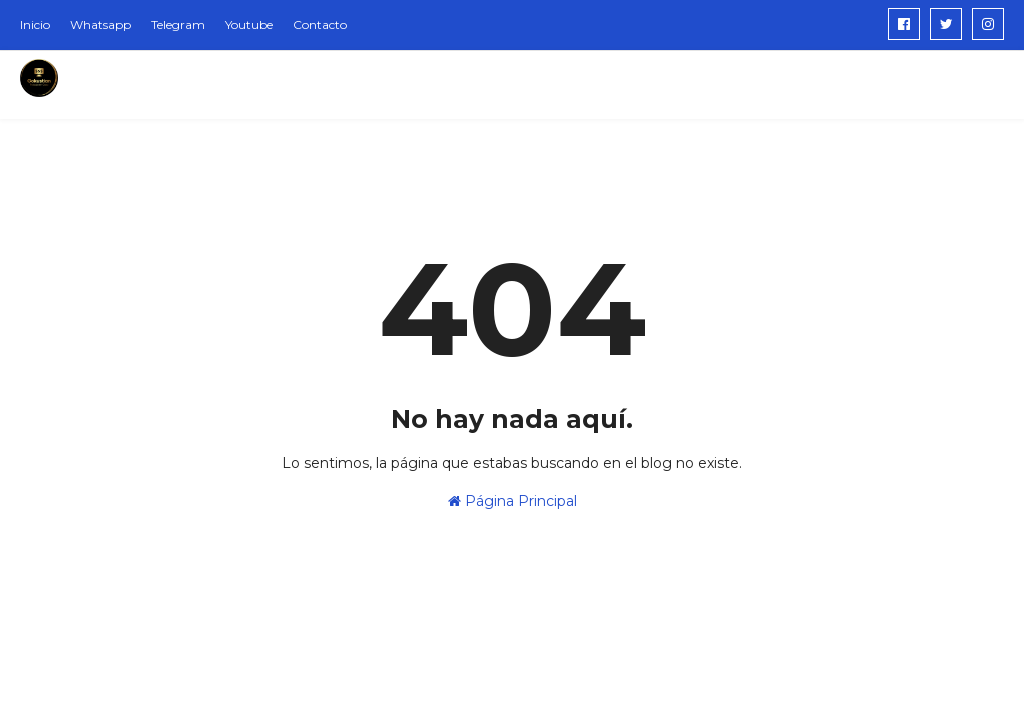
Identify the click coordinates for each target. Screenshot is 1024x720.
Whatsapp (100, 24)
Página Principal (512, 501)
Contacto (320, 24)
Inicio (35, 24)
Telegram (178, 24)
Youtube (249, 24)
